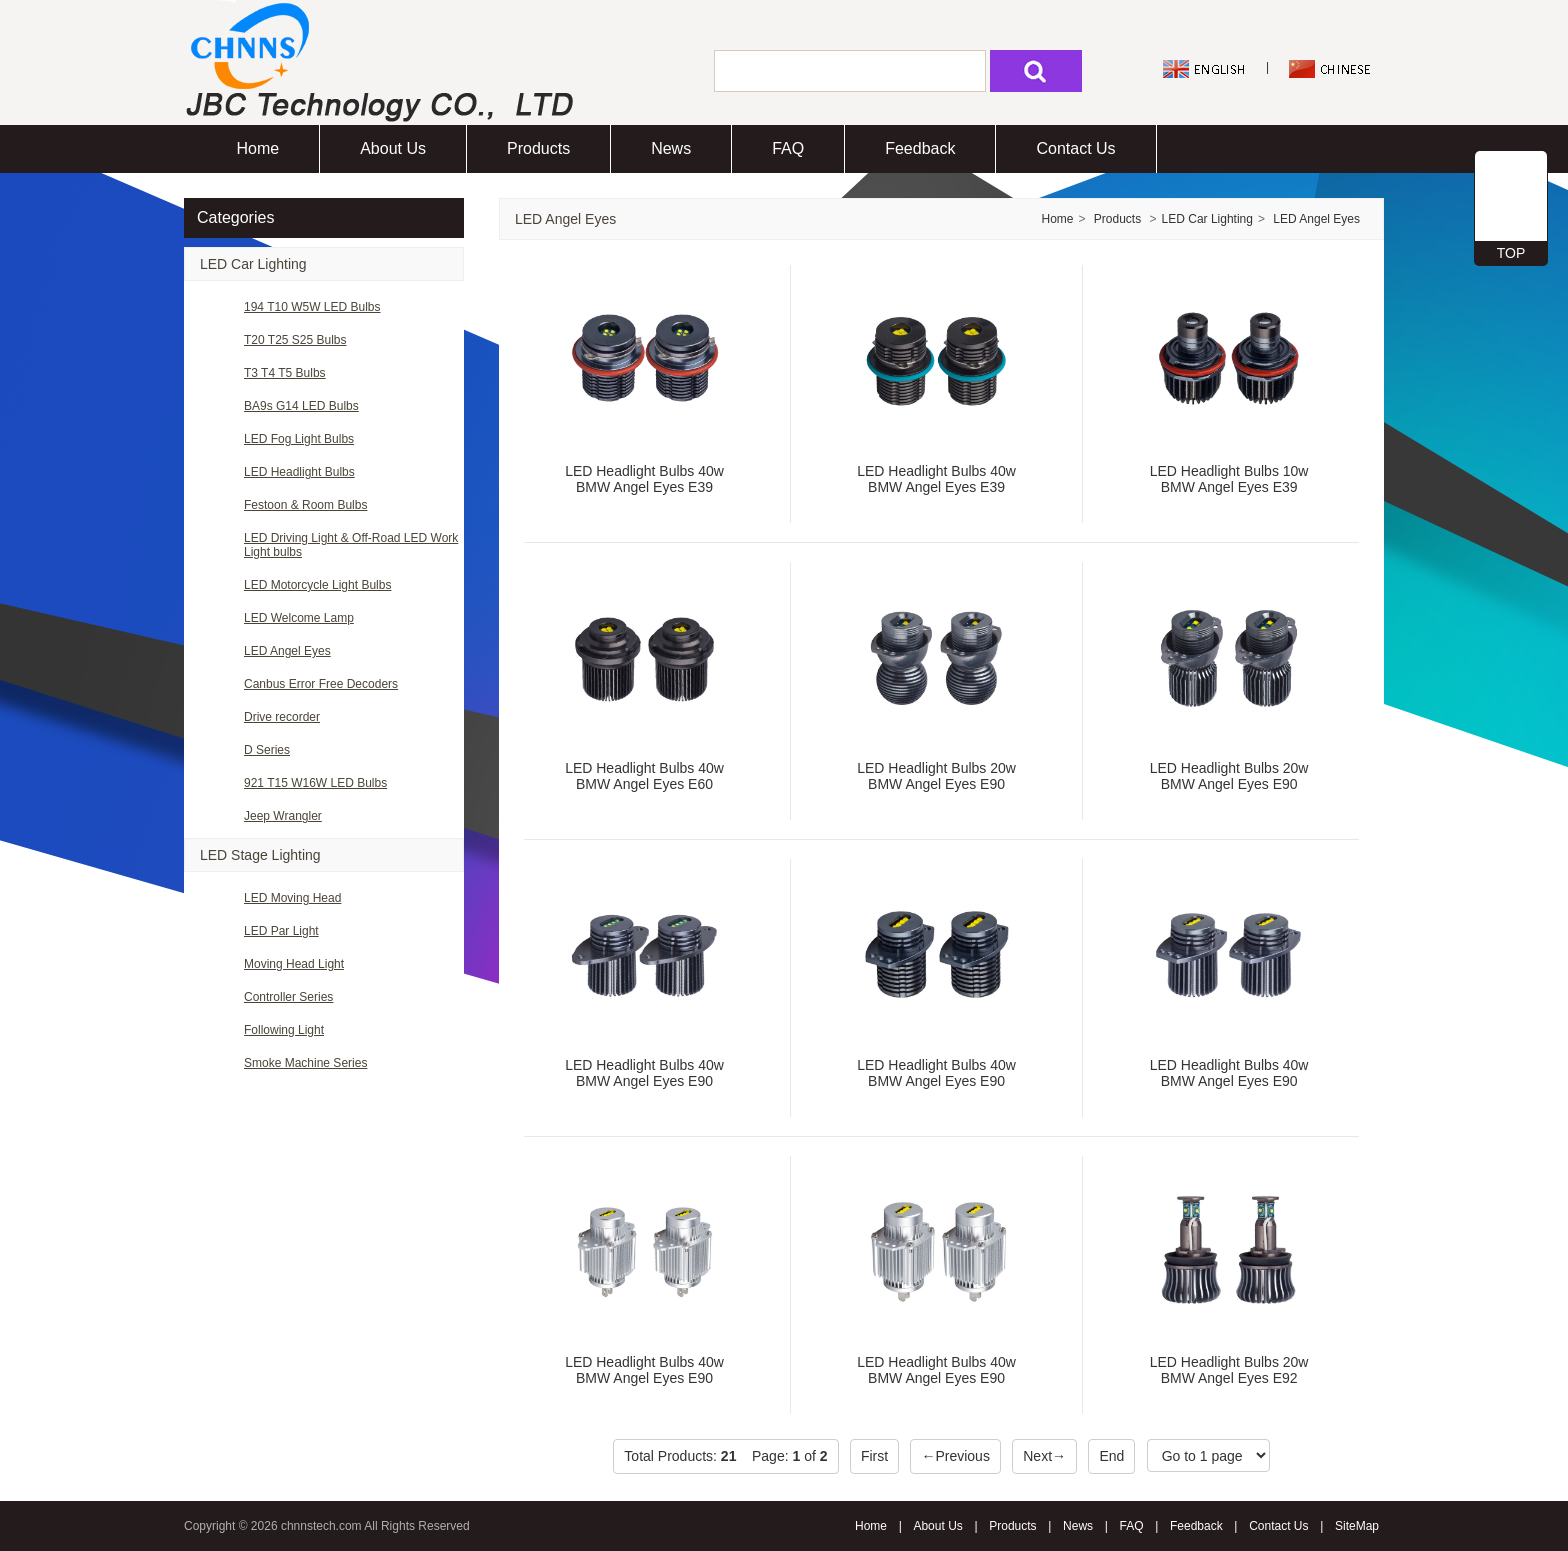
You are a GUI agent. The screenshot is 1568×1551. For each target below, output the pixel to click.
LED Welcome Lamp (299, 618)
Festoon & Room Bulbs (305, 505)
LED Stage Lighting (260, 855)
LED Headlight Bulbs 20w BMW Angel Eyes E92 (1229, 1370)
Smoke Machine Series (305, 1063)
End (1111, 1456)
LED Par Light (281, 931)
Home (258, 148)
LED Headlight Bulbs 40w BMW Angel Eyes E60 (644, 776)
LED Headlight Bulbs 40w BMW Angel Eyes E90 (644, 1073)
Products (538, 148)
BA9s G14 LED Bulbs (301, 406)
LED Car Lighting (253, 264)
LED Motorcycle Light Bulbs (317, 585)
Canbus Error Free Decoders (321, 684)
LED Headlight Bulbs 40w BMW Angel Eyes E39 (644, 479)
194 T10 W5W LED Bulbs (312, 307)
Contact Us (1075, 148)
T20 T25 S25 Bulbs (295, 340)
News (671, 148)
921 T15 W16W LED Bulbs (315, 783)
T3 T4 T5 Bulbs (285, 373)
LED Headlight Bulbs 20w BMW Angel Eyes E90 (936, 776)
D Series (267, 750)
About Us (393, 148)
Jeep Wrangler (283, 816)
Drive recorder (282, 717)
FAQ (788, 148)
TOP (1511, 253)
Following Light (284, 1030)
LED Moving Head (292, 898)
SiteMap (1357, 1526)
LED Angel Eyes (287, 651)
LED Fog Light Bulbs (299, 439)
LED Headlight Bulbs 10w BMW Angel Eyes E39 (1229, 479)
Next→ (1044, 1456)
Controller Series (288, 997)
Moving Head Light (294, 964)
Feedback (920, 148)
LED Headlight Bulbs (299, 472)
